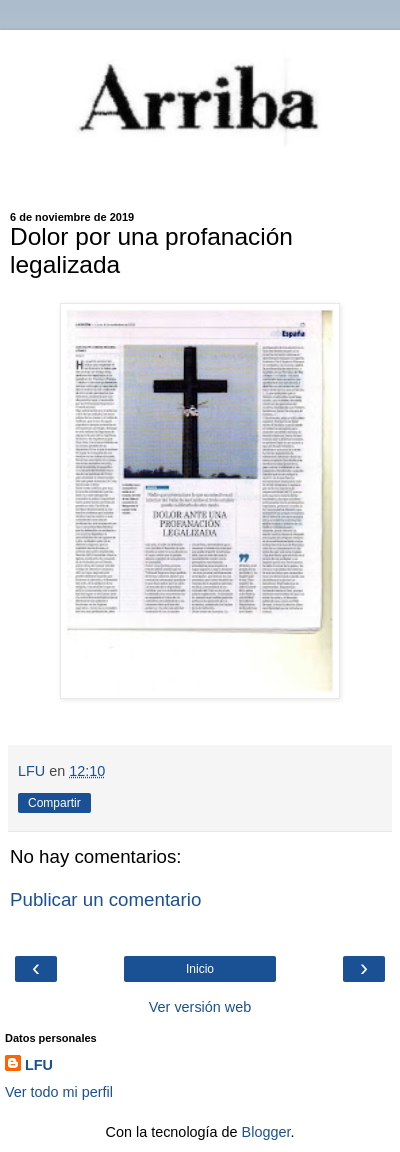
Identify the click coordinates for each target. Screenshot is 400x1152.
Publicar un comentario (105, 899)
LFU (39, 1065)
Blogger (266, 1132)
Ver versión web (200, 1007)
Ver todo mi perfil (59, 1092)
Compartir (54, 803)
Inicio (200, 969)
